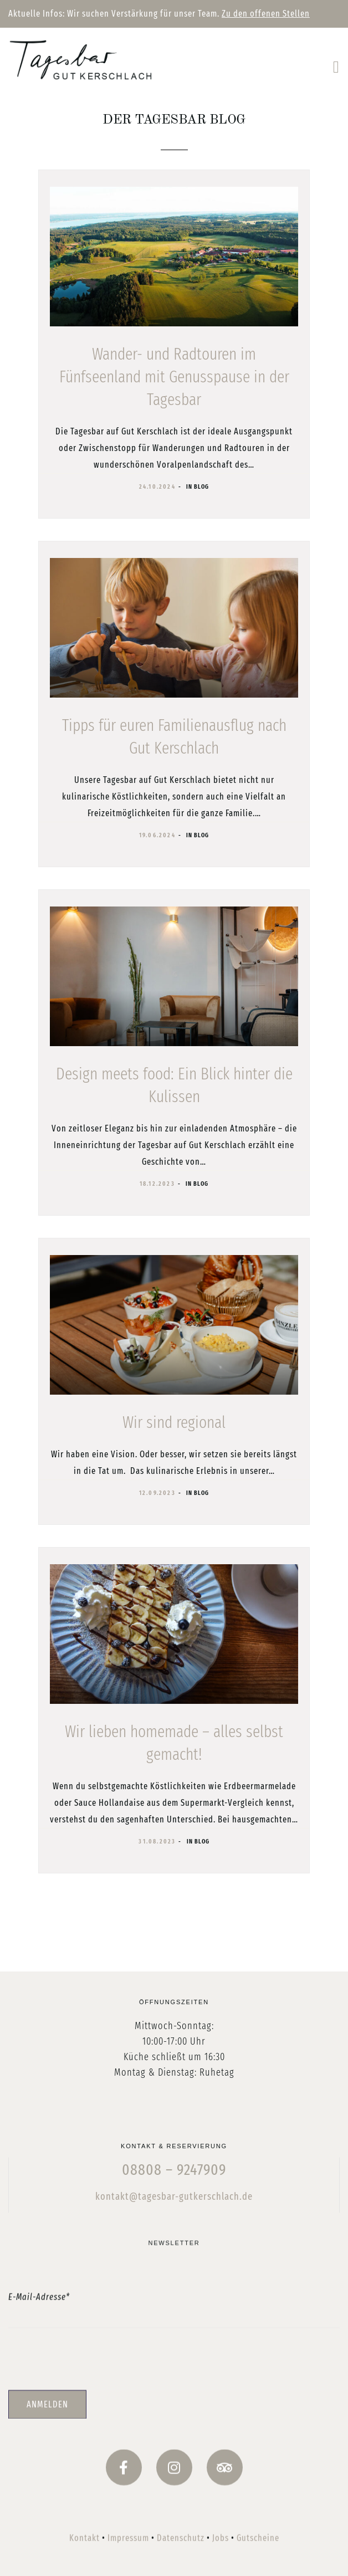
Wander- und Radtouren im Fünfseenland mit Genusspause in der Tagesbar (174, 376)
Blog (201, 486)
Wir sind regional (174, 1422)
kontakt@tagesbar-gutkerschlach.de (174, 2237)
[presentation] (174, 2414)
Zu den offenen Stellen (266, 13)
